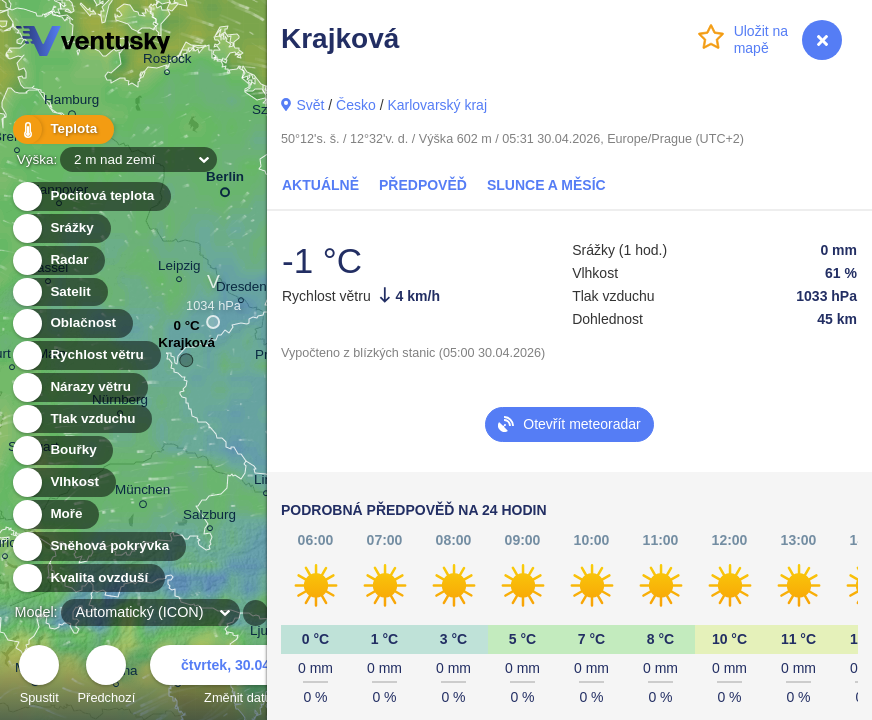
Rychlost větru (85, 355)
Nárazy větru (79, 387)
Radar (58, 260)
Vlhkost (63, 482)
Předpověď (423, 185)
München (142, 493)
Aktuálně (320, 185)
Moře (55, 514)
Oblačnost (71, 323)
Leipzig (179, 268)
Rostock (167, 61)
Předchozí (107, 677)
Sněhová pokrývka (98, 546)
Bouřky (62, 450)
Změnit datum (243, 677)
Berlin (225, 180)
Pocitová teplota (90, 196)
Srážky (60, 228)
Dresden (241, 289)
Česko (356, 105)
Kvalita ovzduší (87, 578)
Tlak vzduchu (81, 419)
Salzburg (209, 517)
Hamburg (71, 103)
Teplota (62, 129)
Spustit (39, 677)
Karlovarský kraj (437, 105)
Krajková (186, 347)
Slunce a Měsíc (546, 185)
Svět (310, 105)
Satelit (59, 292)
